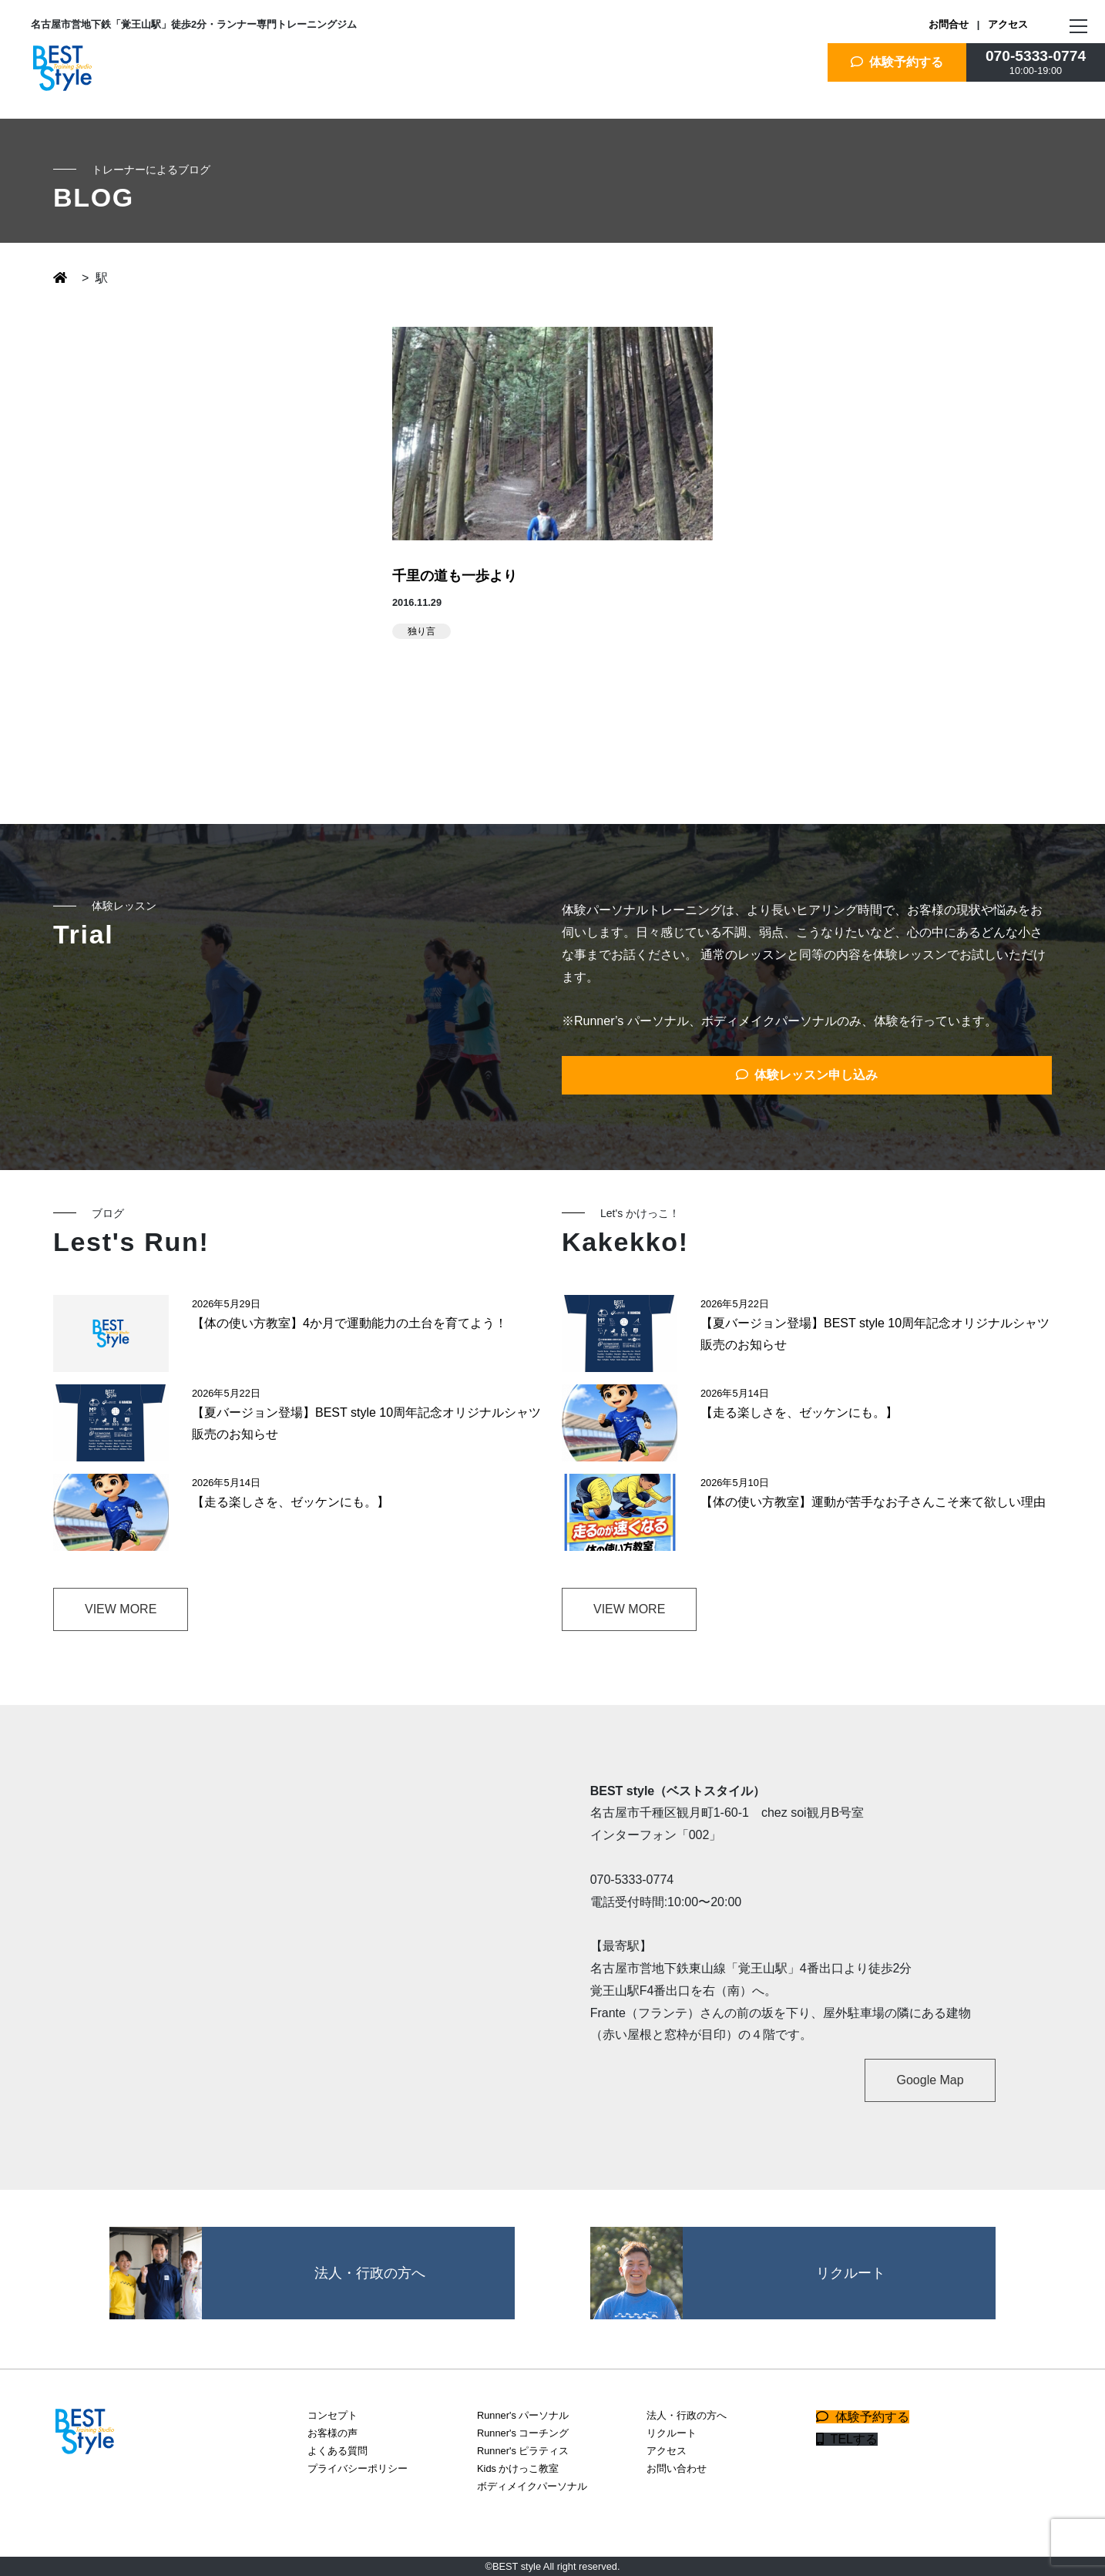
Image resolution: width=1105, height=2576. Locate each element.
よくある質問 (337, 2451)
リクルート (672, 2433)
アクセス (1008, 24)
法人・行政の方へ (687, 2415)
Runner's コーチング (523, 2433)
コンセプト (332, 2415)
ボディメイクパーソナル (532, 2486)
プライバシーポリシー (357, 2468)
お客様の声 (332, 2433)
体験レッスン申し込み (807, 1074)
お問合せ (949, 24)
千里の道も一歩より (454, 575)
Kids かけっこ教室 (518, 2468)
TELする (847, 2439)
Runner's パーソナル (523, 2415)
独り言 (421, 631)
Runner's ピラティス (523, 2451)
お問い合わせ (677, 2468)
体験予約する (897, 62)
